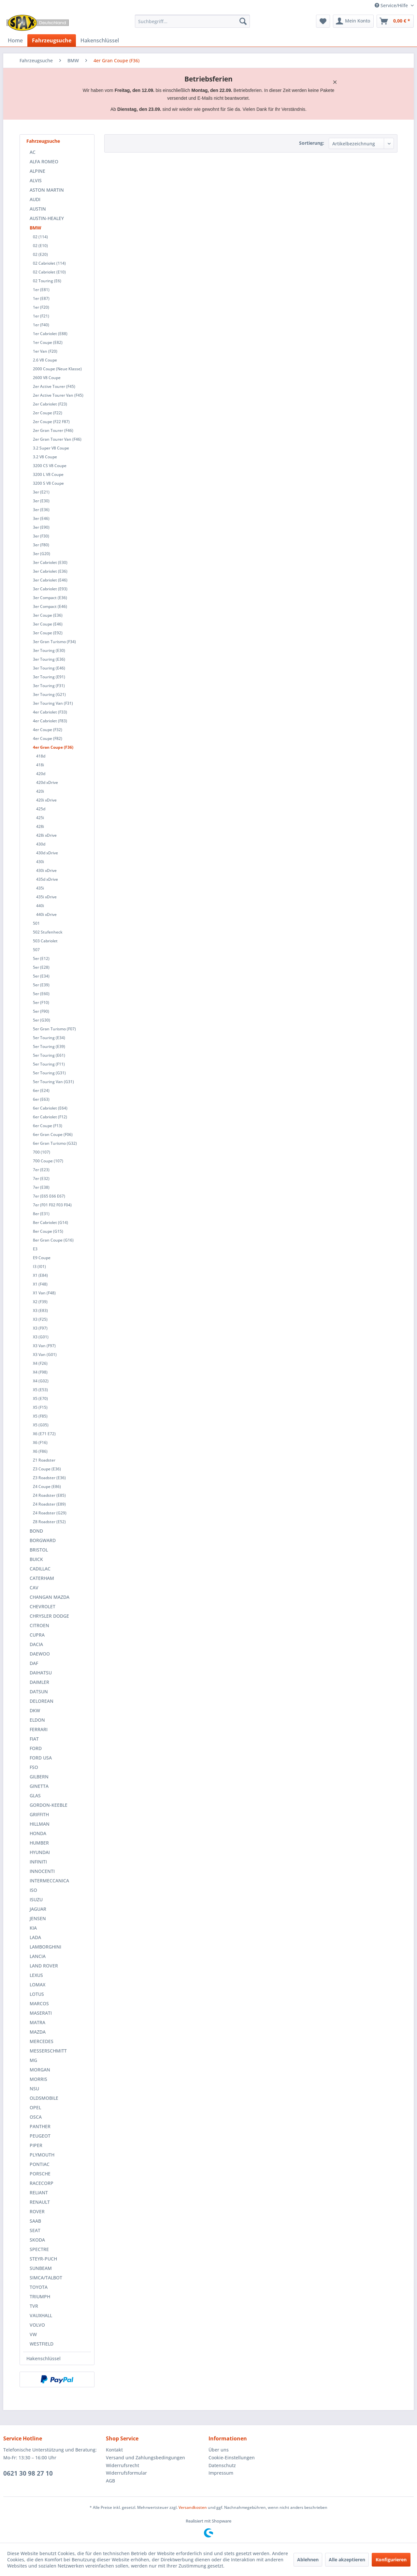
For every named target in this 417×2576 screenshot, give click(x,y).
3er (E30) (41, 501)
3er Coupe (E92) (48, 633)
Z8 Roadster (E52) (49, 1521)
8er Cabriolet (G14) (50, 1222)
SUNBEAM (41, 2268)
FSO (34, 1767)
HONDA (38, 1833)
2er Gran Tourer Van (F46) (57, 439)
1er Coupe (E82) (48, 342)
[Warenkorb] (395, 21)
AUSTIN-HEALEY (47, 218)
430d (40, 844)
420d (40, 773)
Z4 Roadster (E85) (49, 1495)
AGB (110, 2481)
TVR (34, 2306)
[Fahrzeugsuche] (51, 40)
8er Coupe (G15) (48, 1231)
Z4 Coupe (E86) (47, 1486)
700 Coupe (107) (48, 1161)
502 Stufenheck (48, 932)
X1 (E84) (40, 1275)
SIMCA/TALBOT (46, 2277)
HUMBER (39, 1843)
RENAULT (40, 2202)
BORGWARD (43, 1540)
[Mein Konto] (353, 21)
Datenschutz (222, 2465)
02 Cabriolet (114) (49, 263)
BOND (36, 1531)
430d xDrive (47, 853)
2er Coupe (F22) (47, 413)
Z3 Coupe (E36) (47, 1469)
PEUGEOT (40, 2136)
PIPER (36, 2145)
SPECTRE (39, 2249)
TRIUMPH (40, 2296)
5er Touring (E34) (49, 1037)
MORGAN (40, 2070)
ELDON (37, 1720)
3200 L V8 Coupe (48, 474)
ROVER (37, 2211)
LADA (35, 1937)
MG (33, 2060)
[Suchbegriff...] (192, 21)
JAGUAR (38, 1909)
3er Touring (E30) (49, 650)
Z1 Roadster (44, 1460)
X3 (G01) (41, 1337)
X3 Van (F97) (44, 1345)
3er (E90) (41, 527)
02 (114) (40, 237)
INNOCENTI (42, 1871)
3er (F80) (41, 545)
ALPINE (37, 171)
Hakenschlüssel (43, 2358)
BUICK (36, 1559)
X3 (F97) (40, 1328)
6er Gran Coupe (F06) (53, 1134)
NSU (34, 2088)
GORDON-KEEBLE (48, 1805)
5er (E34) (41, 976)
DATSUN (39, 1691)
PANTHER (40, 2126)
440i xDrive (46, 914)
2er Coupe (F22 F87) (51, 421)
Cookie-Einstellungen (231, 2457)
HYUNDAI (40, 1852)
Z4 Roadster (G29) (49, 1513)
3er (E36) (41, 509)
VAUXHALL (41, 2315)
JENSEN (38, 1918)
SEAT (35, 2230)
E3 (35, 1249)
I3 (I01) (39, 1266)
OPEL (35, 2107)
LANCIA (38, 1956)
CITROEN (39, 1625)
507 (36, 949)
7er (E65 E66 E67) (49, 1196)
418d (40, 756)
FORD (36, 1748)
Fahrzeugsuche (43, 141)
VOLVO (37, 2325)
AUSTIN (38, 209)
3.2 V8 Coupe (45, 457)
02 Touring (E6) (47, 281)
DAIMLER (39, 1682)
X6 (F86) (40, 1451)
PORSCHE (40, 2174)
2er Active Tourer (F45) (54, 386)
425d (40, 809)
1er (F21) (41, 316)
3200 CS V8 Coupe (49, 465)
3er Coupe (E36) (48, 615)
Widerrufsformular (126, 2473)
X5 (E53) (40, 1389)
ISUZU (36, 1899)
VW (33, 2334)
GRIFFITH (39, 1814)
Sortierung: (311, 143)
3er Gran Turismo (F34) (54, 641)
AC (33, 152)
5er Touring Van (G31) (53, 1081)
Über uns (218, 2450)
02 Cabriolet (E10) (49, 272)
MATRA (37, 2022)
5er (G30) (41, 1020)
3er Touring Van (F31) (53, 703)
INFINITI (38, 1862)
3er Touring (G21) (49, 694)
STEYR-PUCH (43, 2259)
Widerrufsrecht (122, 2465)
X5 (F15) (40, 1407)
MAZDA (38, 2032)
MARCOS (39, 2003)
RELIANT (39, 2192)
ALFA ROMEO (44, 161)
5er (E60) (41, 993)
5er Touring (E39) (49, 1046)
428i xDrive (46, 835)
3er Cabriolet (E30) (50, 562)
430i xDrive (46, 870)
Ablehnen (308, 2559)
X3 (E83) (40, 1310)
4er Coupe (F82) (47, 738)
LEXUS (36, 1975)
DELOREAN (41, 1701)
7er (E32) (41, 1178)
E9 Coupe (41, 1257)
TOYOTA (39, 2287)
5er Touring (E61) (49, 1055)
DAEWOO (40, 1654)
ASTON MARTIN (47, 190)
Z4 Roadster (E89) (49, 1504)
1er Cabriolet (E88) (50, 333)
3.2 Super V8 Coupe (51, 448)
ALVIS (36, 180)
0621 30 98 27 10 (28, 2473)
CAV (34, 1587)
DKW (35, 1710)
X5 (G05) (41, 1425)
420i (40, 791)
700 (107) (41, 1152)
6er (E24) (41, 1090)
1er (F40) (41, 325)
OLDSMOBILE (44, 2098)
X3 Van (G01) (45, 1354)
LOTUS (37, 1994)
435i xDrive (46, 897)
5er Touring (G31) (49, 1073)
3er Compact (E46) (50, 606)
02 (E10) (40, 245)
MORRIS (38, 2079)
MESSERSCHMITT (48, 2051)
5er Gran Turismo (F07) (54, 1029)
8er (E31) (41, 1213)
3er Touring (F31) (49, 685)
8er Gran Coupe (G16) (53, 1240)
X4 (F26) (40, 1363)
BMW (35, 228)
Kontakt (114, 2450)
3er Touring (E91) (49, 677)
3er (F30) (41, 536)
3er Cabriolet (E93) (50, 589)
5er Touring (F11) (49, 1064)
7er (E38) (41, 1187)
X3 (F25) (40, 1319)
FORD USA (41, 1758)
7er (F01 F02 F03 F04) (52, 1205)
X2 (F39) (40, 1301)
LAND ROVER (44, 1966)
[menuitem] (192, 21)
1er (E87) (41, 298)
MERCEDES (41, 2041)
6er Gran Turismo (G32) (55, 1143)
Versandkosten (193, 2507)
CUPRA (37, 1635)
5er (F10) (41, 1002)
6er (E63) (41, 1099)
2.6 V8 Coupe (45, 360)
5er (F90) (41, 1011)
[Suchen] (243, 21)
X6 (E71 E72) (44, 1433)
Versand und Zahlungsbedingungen (145, 2457)
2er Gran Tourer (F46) (53, 430)
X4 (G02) (41, 1381)
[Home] (15, 40)
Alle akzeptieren (347, 2559)
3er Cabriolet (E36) (50, 571)
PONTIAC (40, 2164)
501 (36, 923)
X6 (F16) (40, 1442)
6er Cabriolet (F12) (50, 1117)
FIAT (34, 1739)
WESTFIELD (41, 2344)
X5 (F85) (40, 1416)
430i (40, 861)
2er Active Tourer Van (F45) (58, 395)
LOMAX (37, 1984)
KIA (33, 1928)
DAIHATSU (41, 1673)
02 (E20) (40, 254)
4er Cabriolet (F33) (50, 712)
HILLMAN (40, 1824)
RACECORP (41, 2183)
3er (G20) (41, 553)
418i (40, 765)
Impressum (220, 2473)
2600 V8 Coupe (47, 377)
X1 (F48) (40, 1284)
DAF (34, 1663)
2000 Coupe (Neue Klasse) (57, 369)
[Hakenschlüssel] (99, 40)
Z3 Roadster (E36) (49, 1477)
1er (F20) (41, 307)
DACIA (36, 1644)
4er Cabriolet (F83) (50, 721)
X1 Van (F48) (44, 1293)
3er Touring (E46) (49, 668)
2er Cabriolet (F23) (50, 404)
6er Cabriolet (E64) (50, 1108)
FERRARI (39, 1729)
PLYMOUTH (42, 2155)
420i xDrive (46, 800)
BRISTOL (39, 1550)
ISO (33, 1890)
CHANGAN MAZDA (49, 1597)
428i (40, 826)
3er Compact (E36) (50, 597)
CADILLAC (40, 1569)
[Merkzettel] (323, 21)
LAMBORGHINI (45, 1947)
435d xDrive (47, 879)
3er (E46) (41, 518)
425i (40, 817)
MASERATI (41, 2013)
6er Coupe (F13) (47, 1125)
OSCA (36, 2117)
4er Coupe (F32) (47, 729)
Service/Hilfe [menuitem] (392, 5)
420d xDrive (47, 782)
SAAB (35, 2221)
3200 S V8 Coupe (48, 483)
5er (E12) (41, 958)
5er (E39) (41, 985)
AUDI (35, 199)
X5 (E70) (40, 1398)
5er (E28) (41, 967)
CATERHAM (42, 1578)
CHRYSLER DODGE (49, 1616)
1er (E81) (41, 289)
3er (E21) (41, 492)
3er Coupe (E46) (48, 624)
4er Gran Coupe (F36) (53, 747)
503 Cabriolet (45, 941)
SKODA (37, 2240)
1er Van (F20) (45, 351)
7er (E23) (41, 1169)
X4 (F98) (40, 1372)
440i (40, 905)
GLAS (35, 1795)
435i (40, 888)
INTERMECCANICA (49, 1880)
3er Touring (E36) (49, 659)
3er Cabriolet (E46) (50, 580)
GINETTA (39, 1786)
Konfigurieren (391, 2559)
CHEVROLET (42, 1606)
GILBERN (39, 1777)
